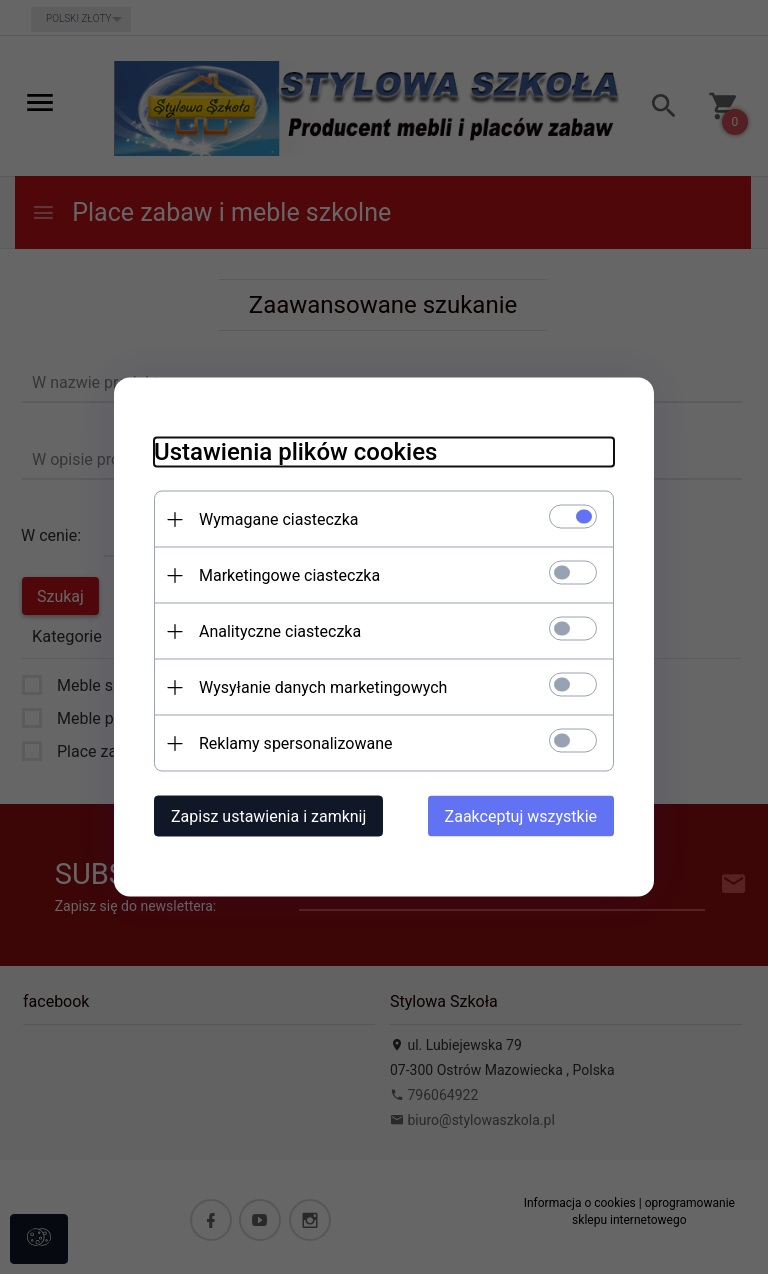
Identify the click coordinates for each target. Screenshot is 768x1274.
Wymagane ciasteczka (279, 519)
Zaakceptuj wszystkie (521, 816)
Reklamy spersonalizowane (295, 743)
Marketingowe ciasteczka (289, 575)
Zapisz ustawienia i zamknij (268, 816)
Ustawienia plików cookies (295, 452)
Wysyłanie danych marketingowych (323, 687)
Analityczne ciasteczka (280, 631)
